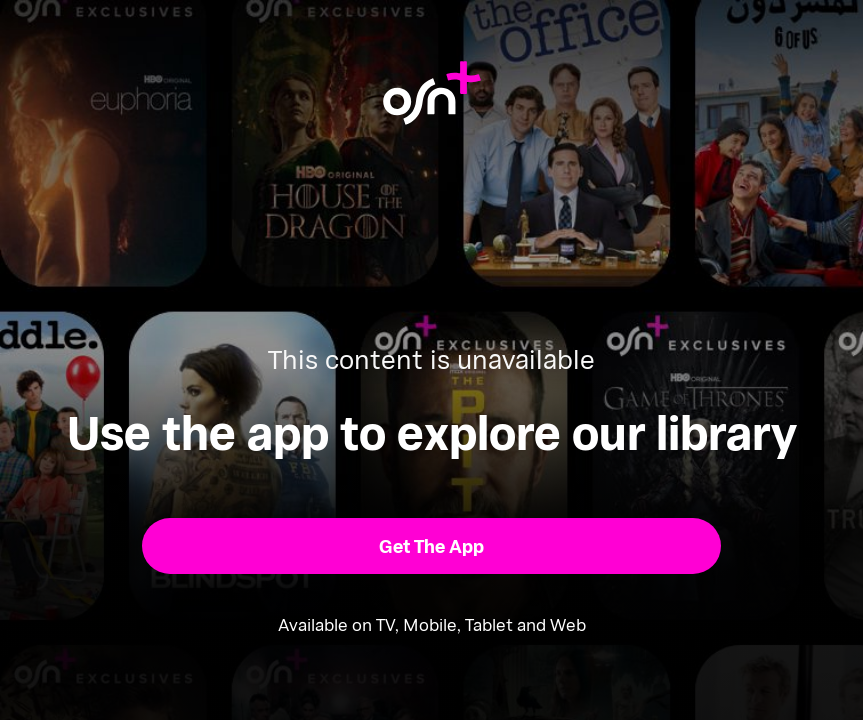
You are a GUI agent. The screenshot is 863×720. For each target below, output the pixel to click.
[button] (431, 546)
